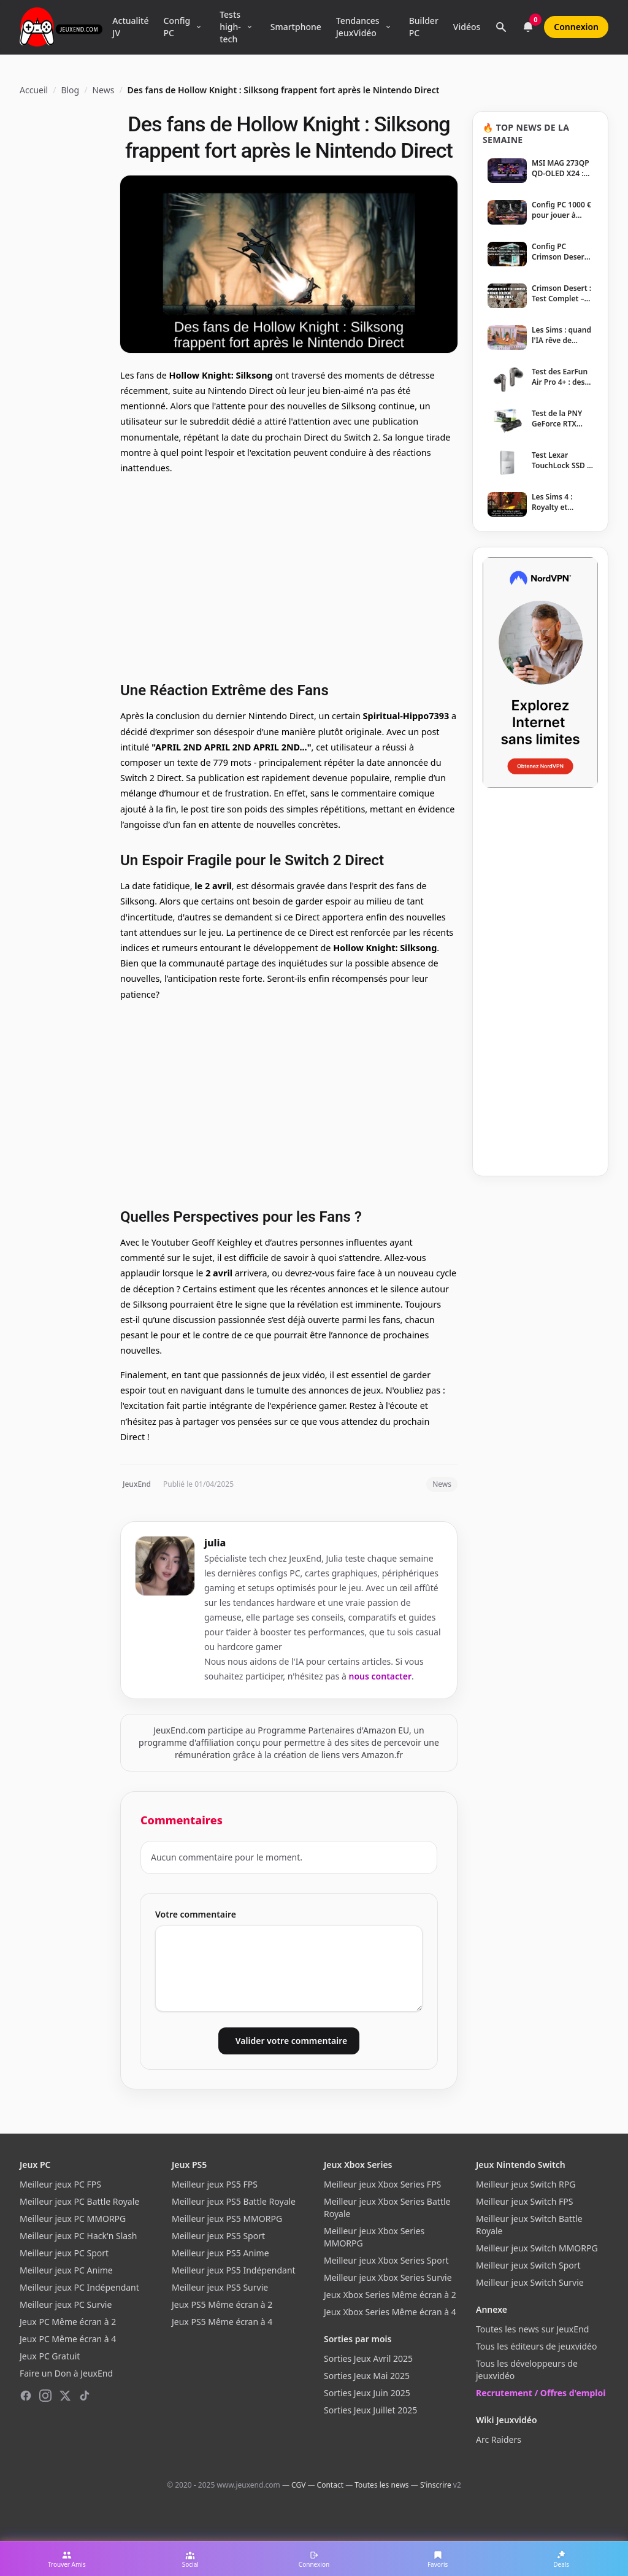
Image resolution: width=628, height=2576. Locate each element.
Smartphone (295, 27)
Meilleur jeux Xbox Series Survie (388, 2277)
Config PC (177, 27)
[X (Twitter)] (65, 2395)
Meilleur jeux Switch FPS (524, 2201)
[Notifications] (528, 27)
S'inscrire (435, 2485)
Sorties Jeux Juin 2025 (367, 2393)
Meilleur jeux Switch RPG (525, 2184)
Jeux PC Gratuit (50, 2356)
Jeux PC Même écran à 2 (68, 2321)
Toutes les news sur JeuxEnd (532, 2329)
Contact (330, 2485)
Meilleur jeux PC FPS (60, 2184)
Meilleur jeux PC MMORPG (73, 2218)
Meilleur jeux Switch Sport (528, 2265)
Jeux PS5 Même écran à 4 (222, 2321)
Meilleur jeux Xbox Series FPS (382, 2184)
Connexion (576, 27)
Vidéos (466, 27)
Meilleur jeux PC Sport (64, 2253)
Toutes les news (381, 2485)
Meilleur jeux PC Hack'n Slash (78, 2236)
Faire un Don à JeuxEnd (66, 2373)
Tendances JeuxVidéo (358, 27)
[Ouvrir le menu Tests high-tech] (249, 27)
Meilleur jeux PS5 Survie (220, 2287)
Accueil (34, 90)
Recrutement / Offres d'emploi (540, 2393)
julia (215, 1543)
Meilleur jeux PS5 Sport (218, 2236)
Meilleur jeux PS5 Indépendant (234, 2270)
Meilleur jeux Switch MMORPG (537, 2248)
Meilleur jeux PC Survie (66, 2304)
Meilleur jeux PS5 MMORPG (227, 2218)
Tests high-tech (230, 27)
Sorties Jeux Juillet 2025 (370, 2410)
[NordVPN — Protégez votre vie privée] (540, 672)
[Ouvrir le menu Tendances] (388, 27)
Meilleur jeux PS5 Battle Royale (234, 2201)
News (103, 90)
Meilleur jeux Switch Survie (530, 2282)
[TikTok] (84, 2395)
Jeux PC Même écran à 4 (68, 2339)
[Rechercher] (501, 27)
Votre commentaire (195, 1914)
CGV (298, 2485)
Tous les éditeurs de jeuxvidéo (536, 2346)
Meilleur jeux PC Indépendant (79, 2287)
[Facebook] (26, 2395)
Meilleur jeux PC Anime (66, 2270)
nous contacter (380, 1676)
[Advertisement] (289, 576)
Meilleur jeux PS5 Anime (220, 2253)
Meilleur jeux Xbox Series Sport (386, 2260)
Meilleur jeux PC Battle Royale (79, 2201)
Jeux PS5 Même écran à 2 (222, 2304)
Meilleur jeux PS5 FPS (215, 2184)
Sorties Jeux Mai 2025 (367, 2375)
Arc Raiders (498, 2439)
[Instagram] (45, 2395)
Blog (70, 90)
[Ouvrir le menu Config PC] (199, 27)
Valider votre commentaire (291, 2040)
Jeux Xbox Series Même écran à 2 (390, 2294)
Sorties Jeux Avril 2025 (368, 2358)
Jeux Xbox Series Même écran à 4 (390, 2312)
